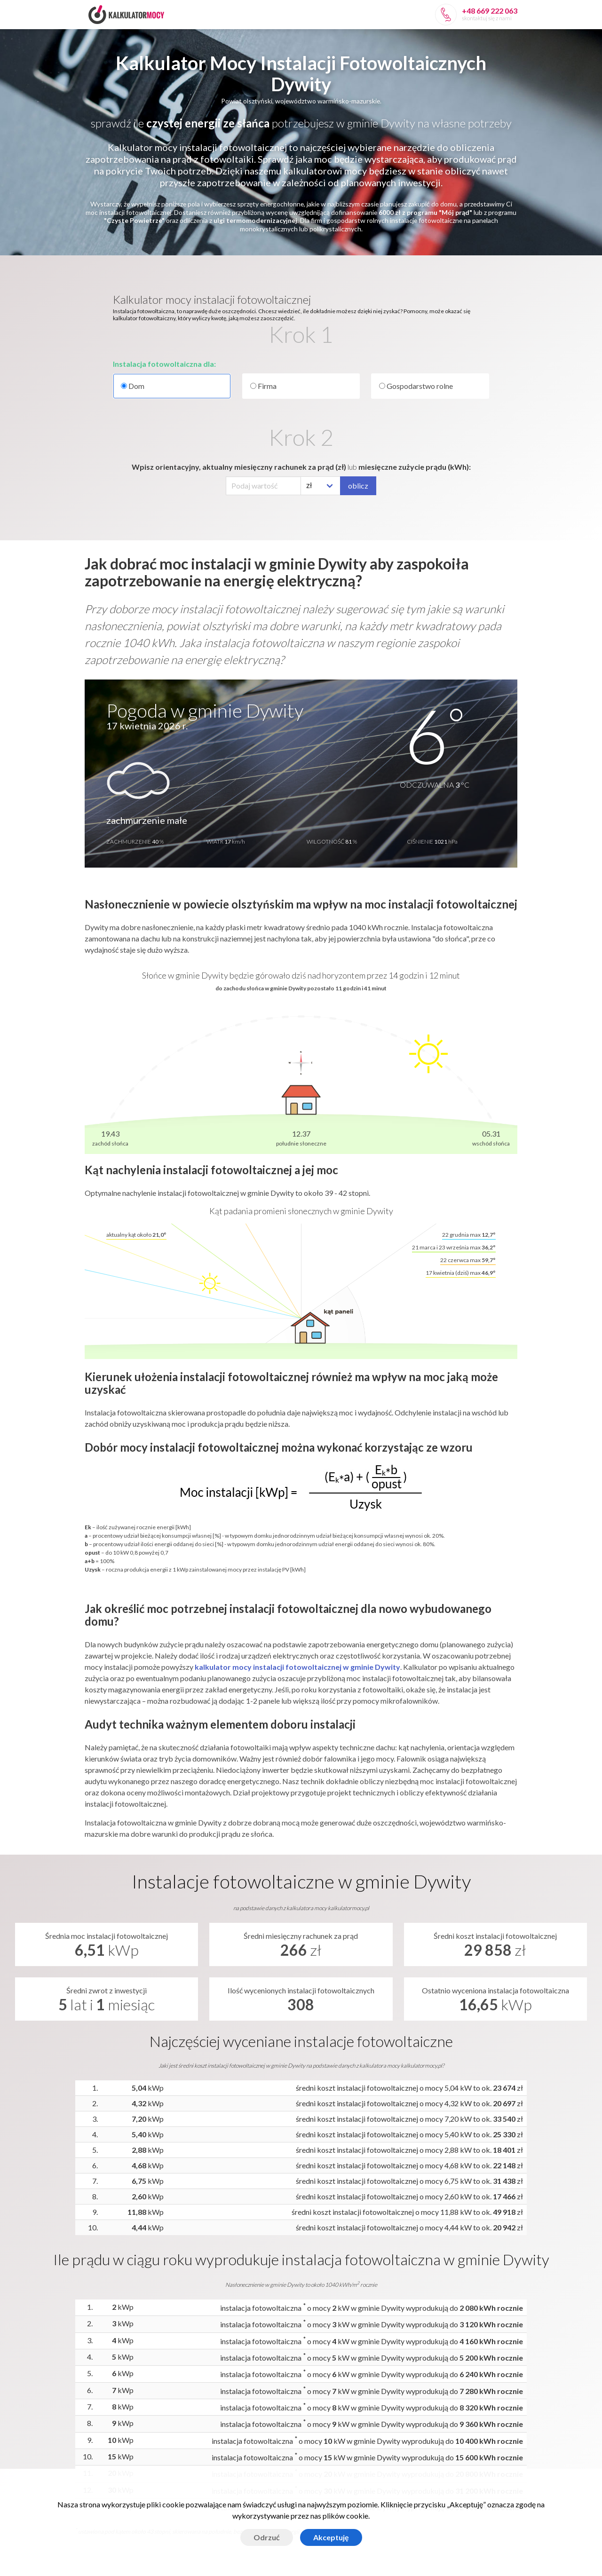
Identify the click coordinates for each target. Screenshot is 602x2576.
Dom (171, 386)
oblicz (358, 485)
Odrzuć (266, 2537)
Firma (263, 385)
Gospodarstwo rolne (416, 385)
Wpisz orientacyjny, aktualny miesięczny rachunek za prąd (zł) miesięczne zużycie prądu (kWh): (301, 466)
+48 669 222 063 (489, 10)
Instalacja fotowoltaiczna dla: (164, 363)
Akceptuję (331, 2537)
